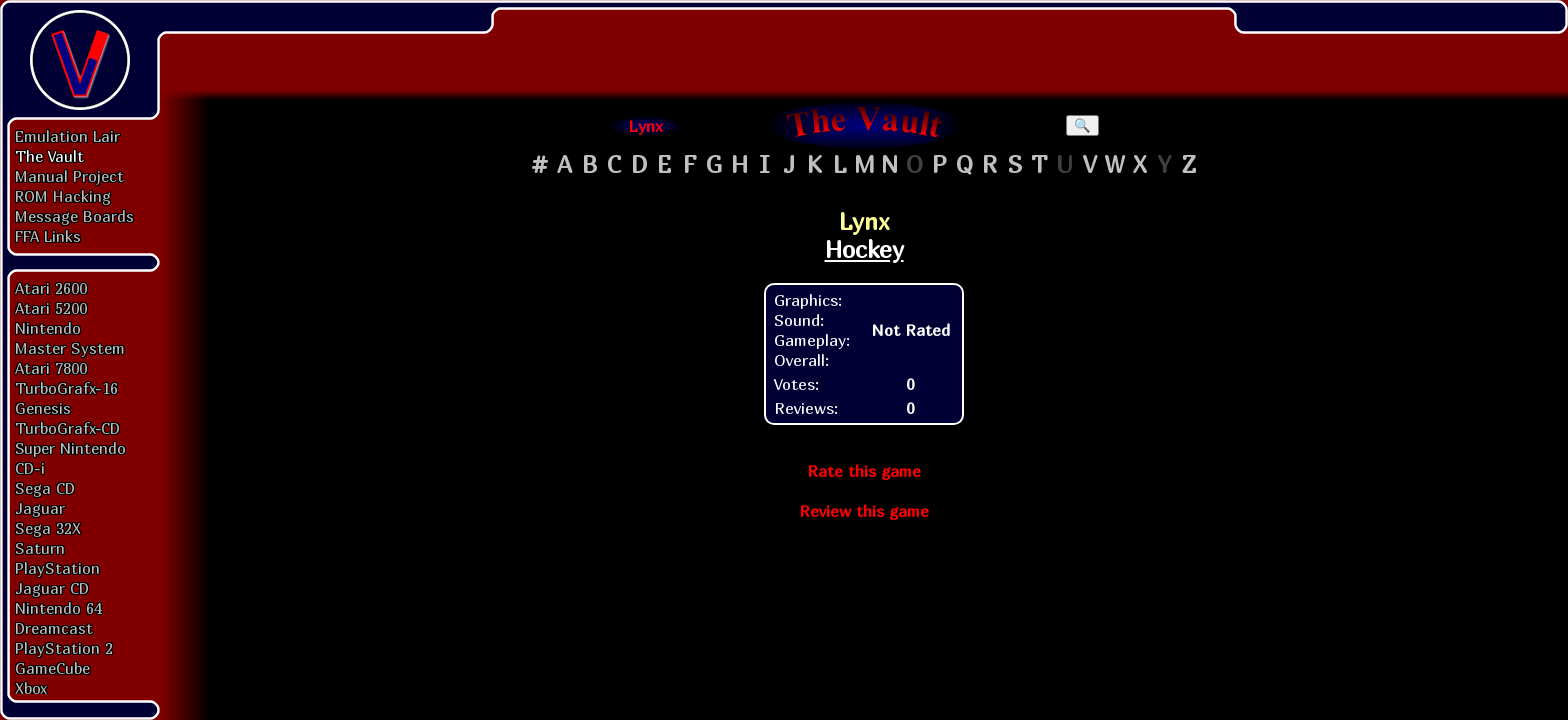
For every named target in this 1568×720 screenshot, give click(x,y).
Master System (70, 348)
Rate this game (864, 471)
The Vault (49, 156)
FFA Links (48, 236)
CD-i (30, 468)
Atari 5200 (51, 308)
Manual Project (69, 176)
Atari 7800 (51, 368)
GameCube (52, 668)
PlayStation (57, 568)
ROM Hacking (63, 196)
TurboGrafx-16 (66, 388)
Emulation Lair (67, 136)
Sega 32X (48, 528)
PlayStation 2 (64, 648)
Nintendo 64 (58, 608)
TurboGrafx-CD (67, 428)
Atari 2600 (51, 288)
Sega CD (45, 488)
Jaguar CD (52, 588)
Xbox (31, 688)
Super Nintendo (70, 448)
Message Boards (74, 216)
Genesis (43, 408)
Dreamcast (54, 628)
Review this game (864, 511)
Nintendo (48, 328)
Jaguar (40, 508)
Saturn (40, 548)
